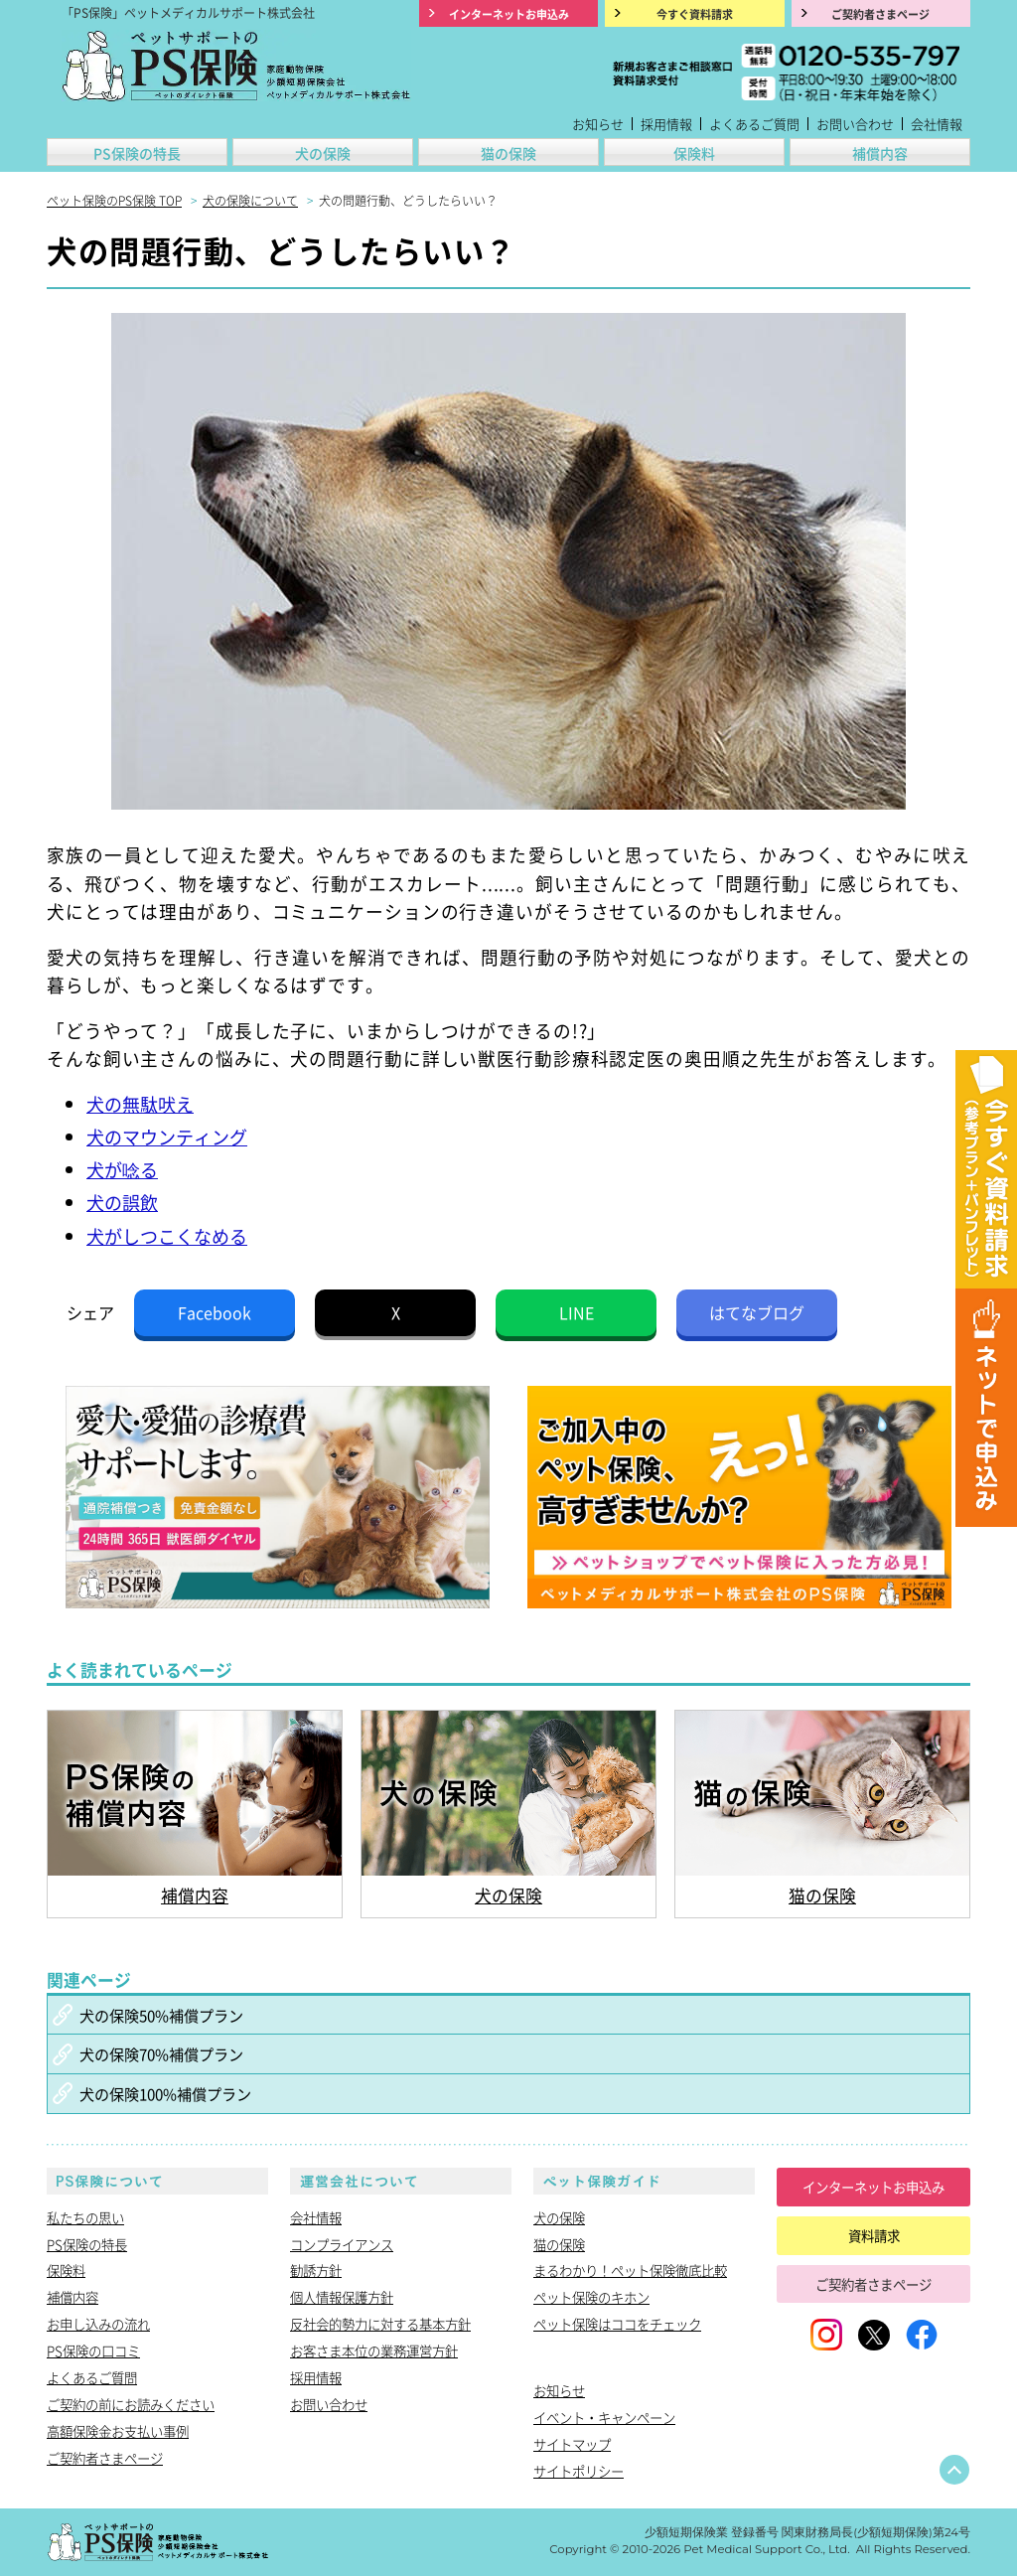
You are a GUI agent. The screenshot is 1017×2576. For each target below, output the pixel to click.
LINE (576, 1312)
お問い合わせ (855, 123)
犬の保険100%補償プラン (165, 2093)
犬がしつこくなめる (166, 1236)
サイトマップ (572, 2444)
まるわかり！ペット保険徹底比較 (630, 2270)
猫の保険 (508, 153)
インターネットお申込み (873, 2187)
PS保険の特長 (137, 153)
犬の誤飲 (122, 1202)
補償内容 (880, 153)
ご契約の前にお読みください (131, 2404)
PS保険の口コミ (93, 2350)
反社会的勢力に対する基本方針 (380, 2324)
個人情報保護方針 (341, 2297)
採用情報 (666, 123)
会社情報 (936, 123)
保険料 (694, 153)
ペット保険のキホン (591, 2297)
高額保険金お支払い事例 (118, 2431)
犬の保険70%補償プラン (161, 2053)
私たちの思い (85, 2217)
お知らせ (598, 123)
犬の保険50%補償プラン (161, 2015)
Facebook (214, 1312)
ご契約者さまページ (105, 2458)
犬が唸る (122, 1169)
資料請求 (874, 2235)
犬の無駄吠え (140, 1104)
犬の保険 (323, 153)
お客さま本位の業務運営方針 (374, 2350)
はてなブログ (756, 1312)
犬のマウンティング (166, 1136)
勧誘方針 (316, 2270)
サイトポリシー (578, 2471)
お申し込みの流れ (98, 2324)
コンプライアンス (341, 2244)
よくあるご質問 (754, 123)
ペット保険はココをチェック (617, 2324)
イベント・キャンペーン (604, 2417)
